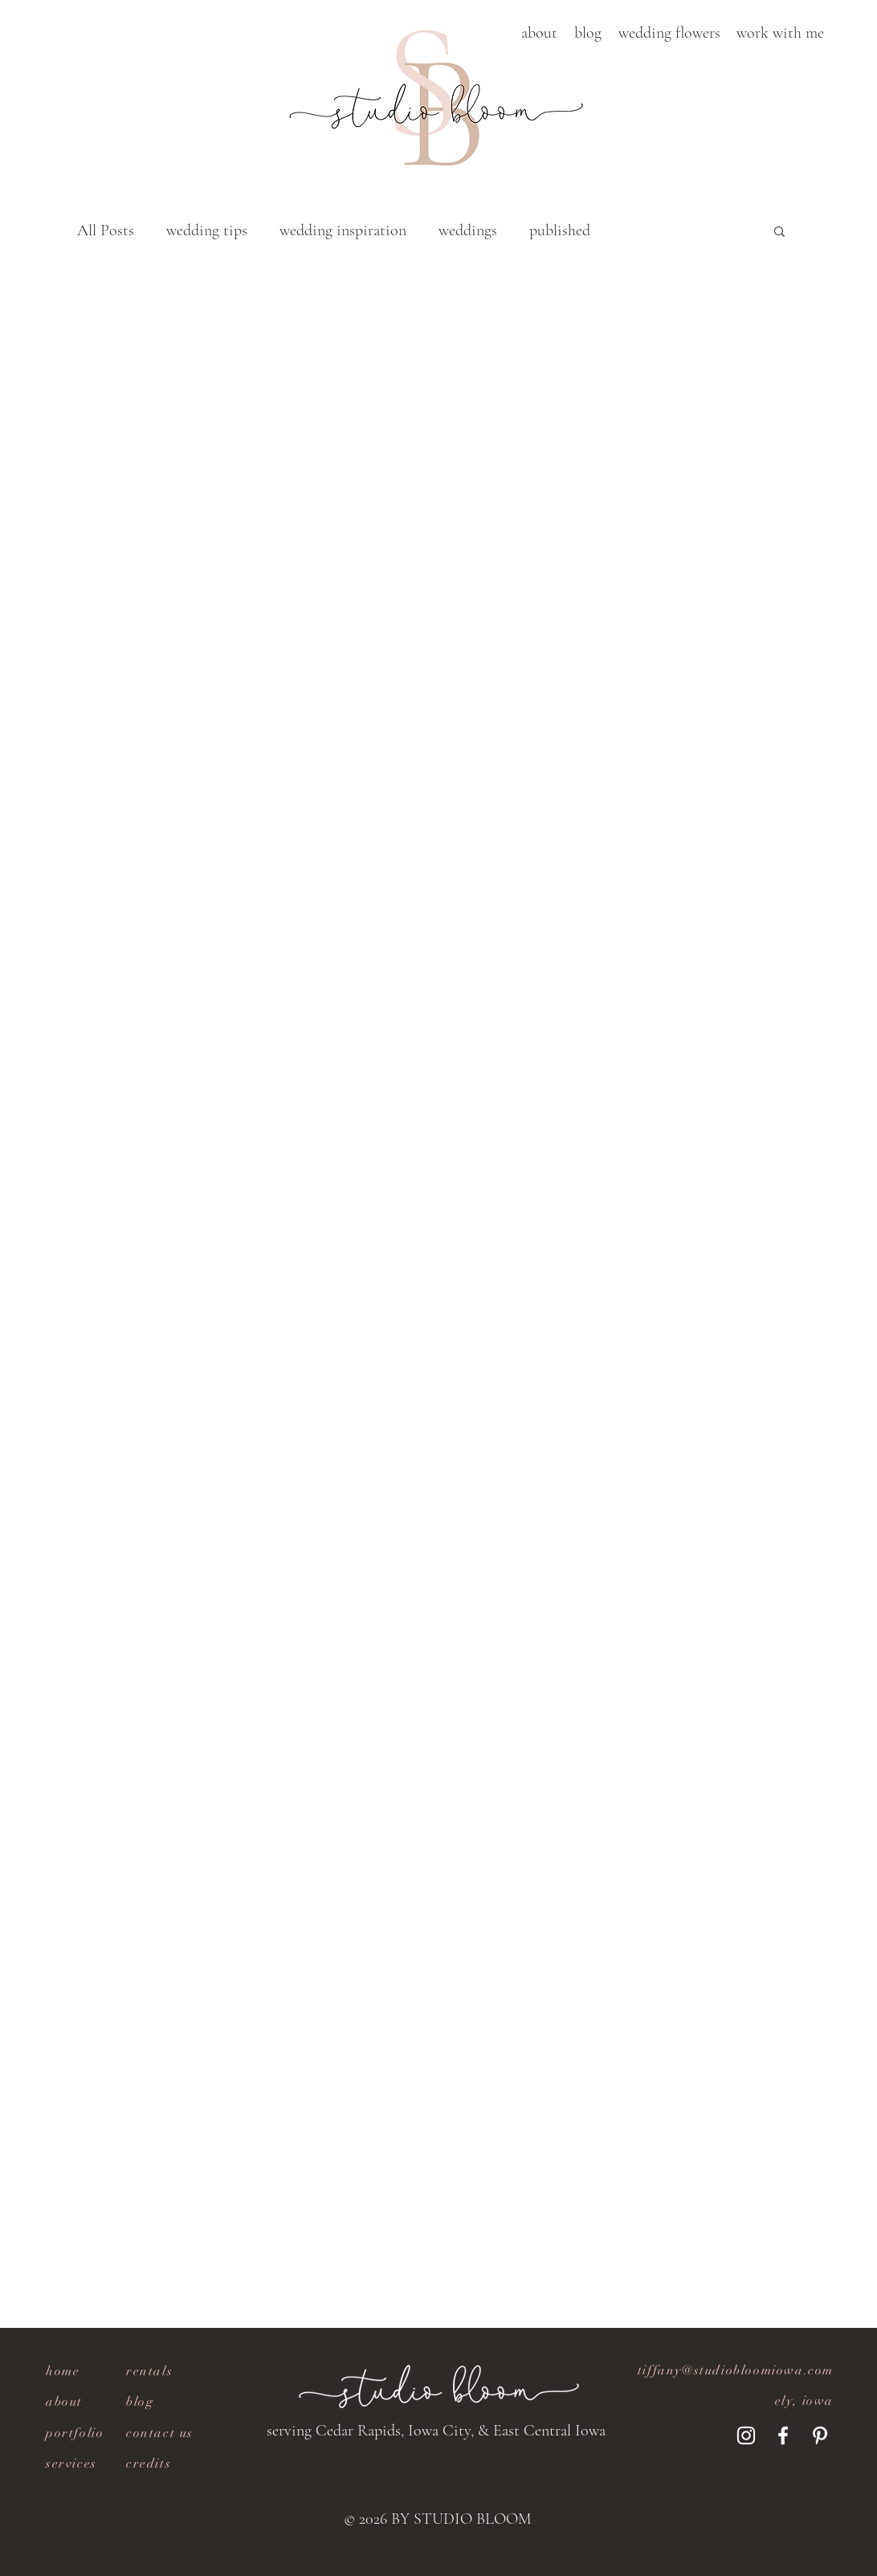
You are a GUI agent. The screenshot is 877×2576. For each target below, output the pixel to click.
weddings (467, 230)
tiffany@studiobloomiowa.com (736, 2370)
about (64, 2402)
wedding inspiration (342, 230)
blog (139, 2402)
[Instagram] (746, 2435)
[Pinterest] (820, 2435)
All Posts (105, 230)
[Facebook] (783, 2435)
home (63, 2371)
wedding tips (206, 230)
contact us (160, 2433)
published (559, 230)
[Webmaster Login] (444, 2568)
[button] (538, 33)
